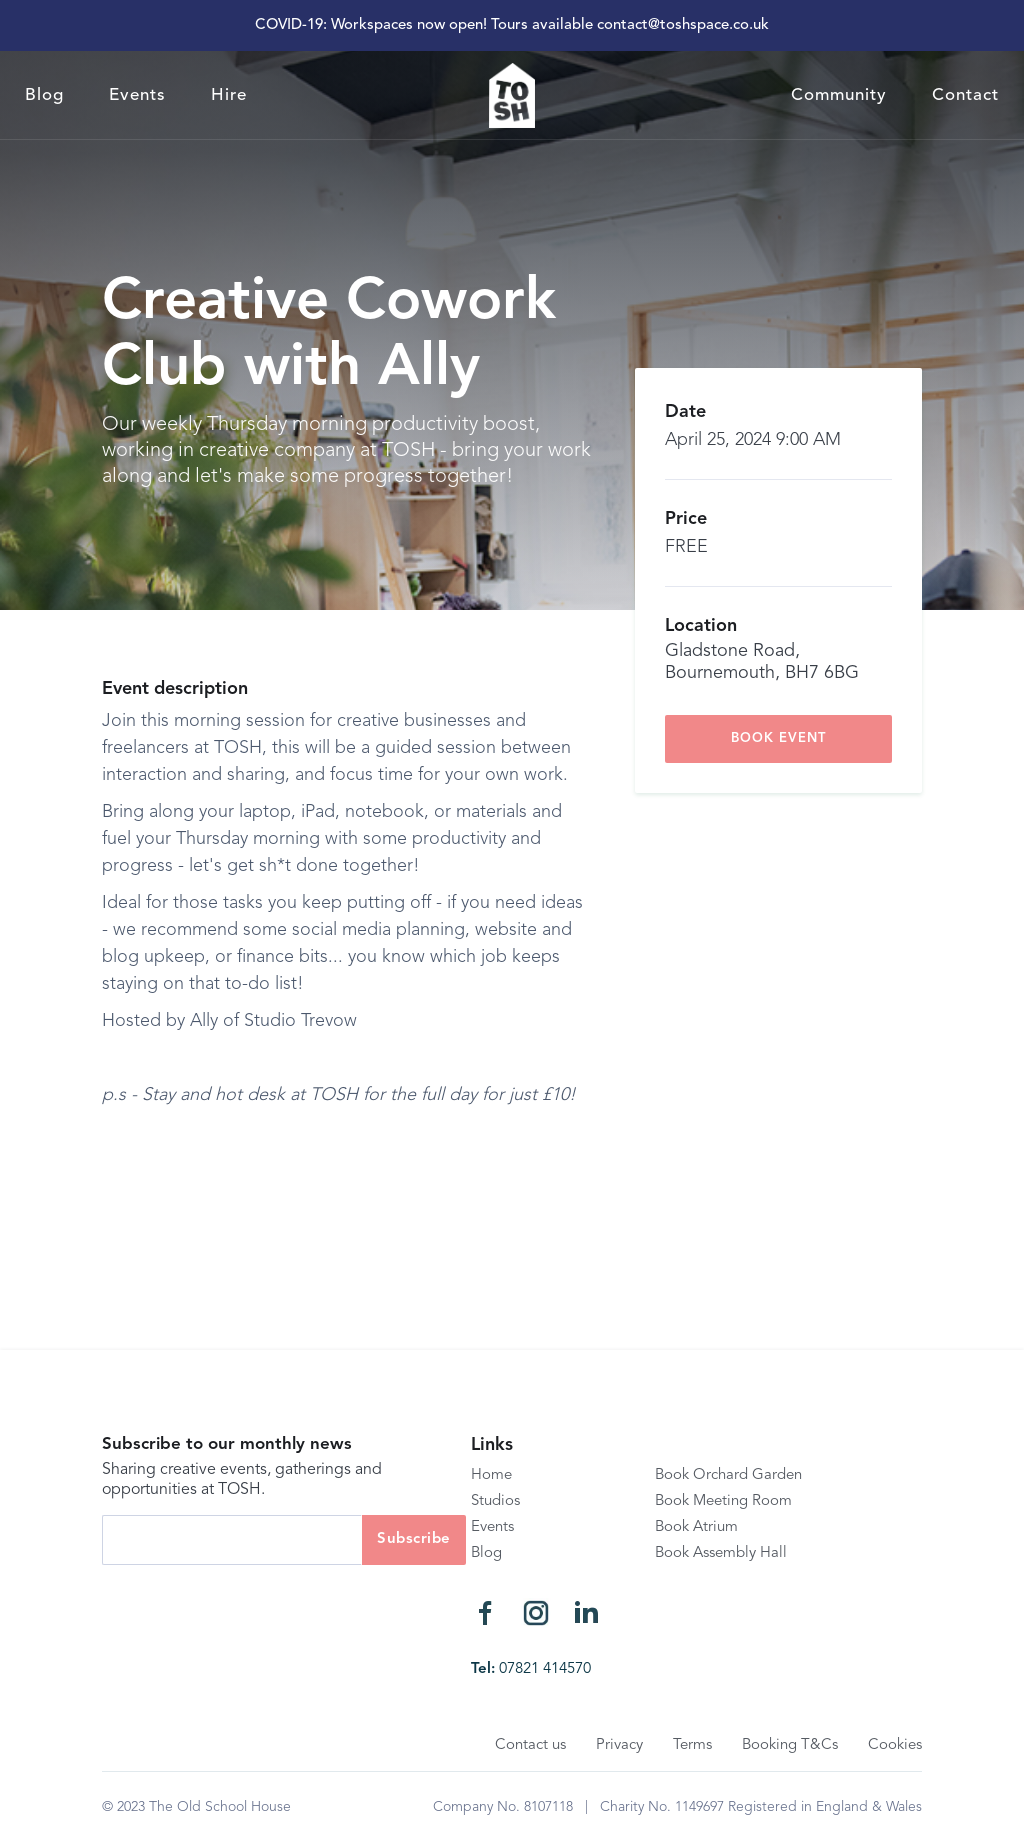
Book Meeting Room (723, 1501)
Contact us (530, 1745)
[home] (511, 95)
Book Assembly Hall (721, 1553)
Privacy (619, 1745)
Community (839, 95)
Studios (495, 1501)
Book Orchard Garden (728, 1475)
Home (491, 1475)
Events (137, 95)
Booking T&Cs (790, 1745)
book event (778, 738)
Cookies (895, 1745)
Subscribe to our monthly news (227, 1444)
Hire (229, 95)
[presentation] (254, 1604)
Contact (965, 95)
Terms (692, 1745)
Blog (44, 95)
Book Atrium (696, 1527)
